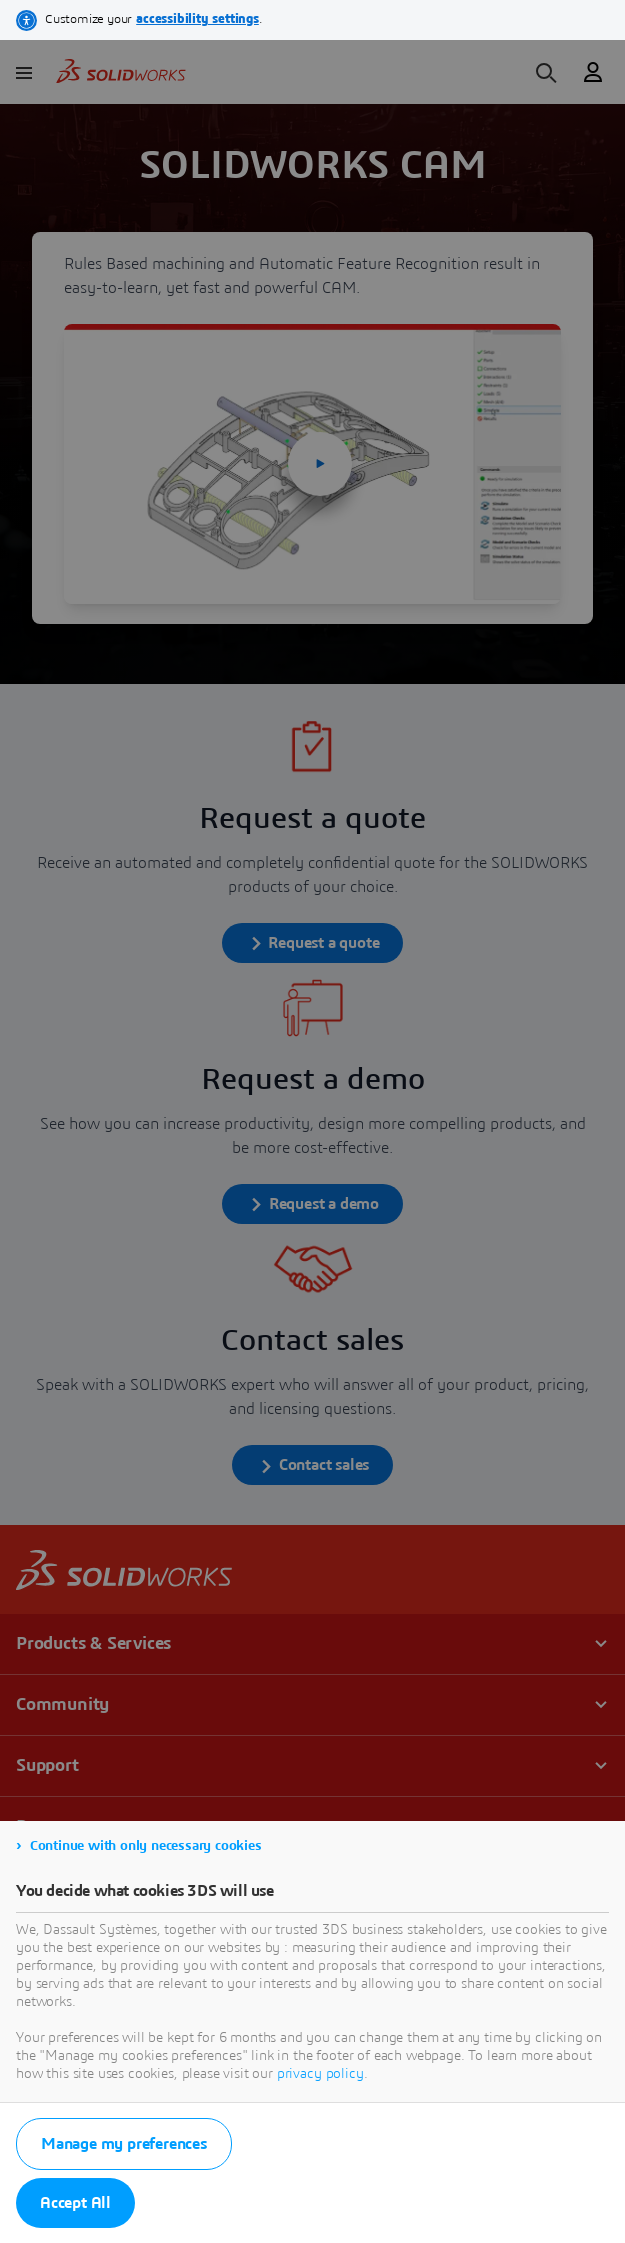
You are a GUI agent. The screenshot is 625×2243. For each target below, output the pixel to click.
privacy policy (320, 2074)
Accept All (75, 2203)
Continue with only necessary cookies (146, 1846)
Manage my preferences (124, 2144)
